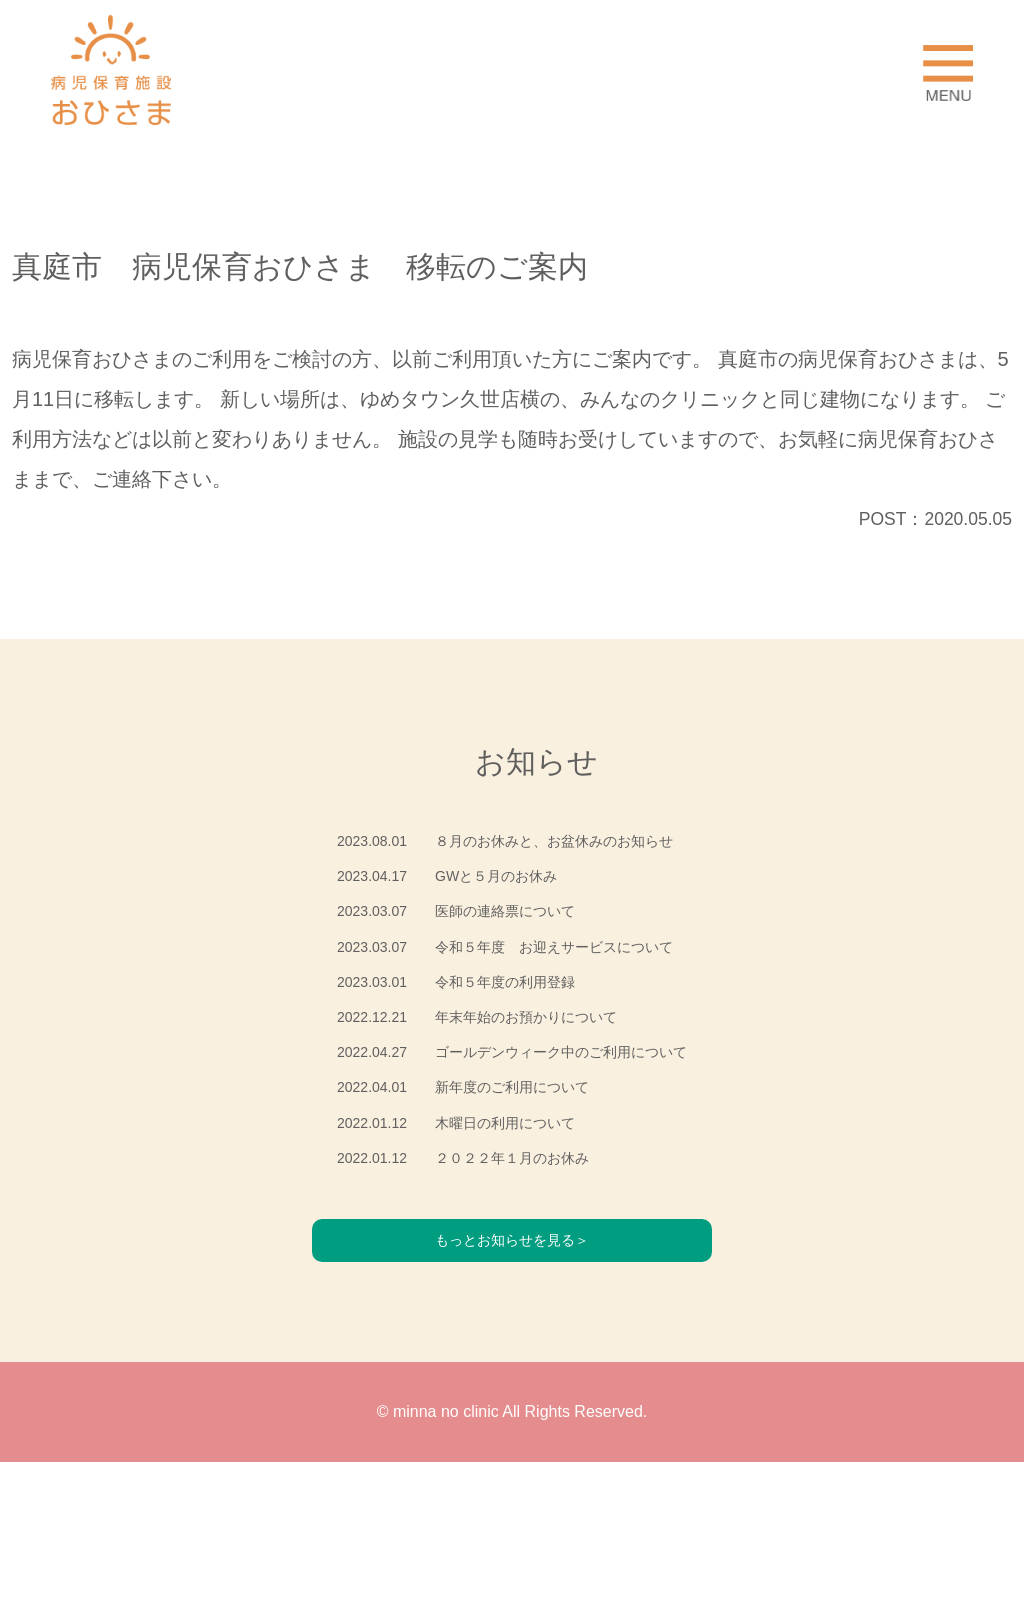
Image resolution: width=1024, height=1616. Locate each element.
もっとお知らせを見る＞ (512, 1391)
